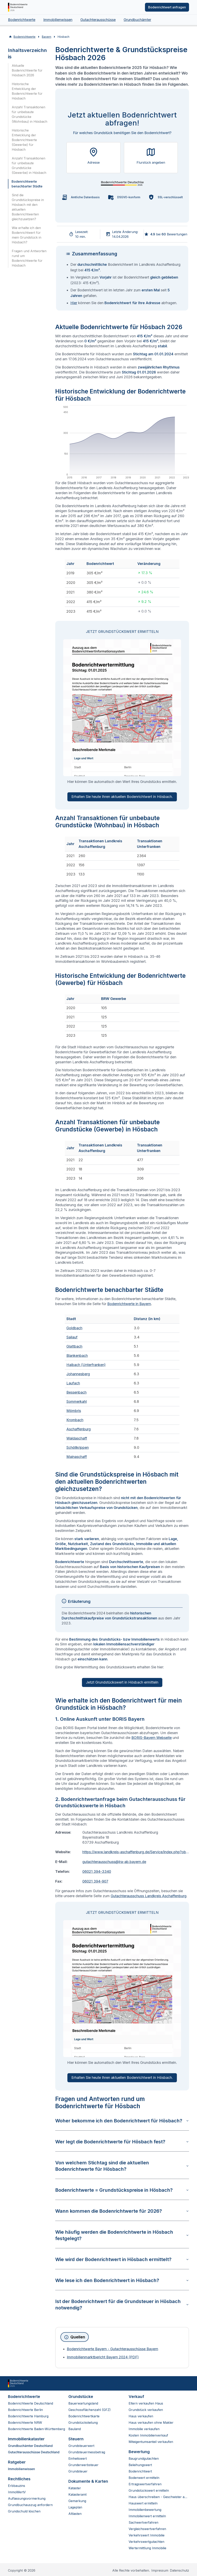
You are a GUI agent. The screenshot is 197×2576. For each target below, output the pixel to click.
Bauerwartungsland (83, 2403)
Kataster (74, 2488)
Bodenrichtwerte (21, 20)
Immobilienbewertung (145, 2510)
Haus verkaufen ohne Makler (151, 2423)
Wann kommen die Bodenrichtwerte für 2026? (122, 2211)
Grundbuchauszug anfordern (30, 2505)
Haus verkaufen (141, 2416)
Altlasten (75, 2514)
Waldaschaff (76, 1438)
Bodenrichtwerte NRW (25, 2423)
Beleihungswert (140, 2465)
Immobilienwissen (57, 20)
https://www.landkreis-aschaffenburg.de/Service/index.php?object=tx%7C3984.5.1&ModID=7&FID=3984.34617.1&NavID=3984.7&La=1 (135, 1852)
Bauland (74, 2429)
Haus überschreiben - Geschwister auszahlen (159, 2497)
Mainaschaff (76, 1457)
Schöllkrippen (77, 1447)
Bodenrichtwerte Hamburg (28, 2416)
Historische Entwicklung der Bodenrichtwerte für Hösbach (27, 91)
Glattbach (74, 1346)
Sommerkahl (76, 1401)
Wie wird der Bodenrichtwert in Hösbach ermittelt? (122, 2259)
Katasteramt (77, 2494)
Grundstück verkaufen (146, 2410)
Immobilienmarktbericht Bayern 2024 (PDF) (103, 2357)
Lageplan (75, 2507)
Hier (73, 303)
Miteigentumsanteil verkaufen (151, 2442)
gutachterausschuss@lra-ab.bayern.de (114, 1862)
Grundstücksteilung (83, 2423)
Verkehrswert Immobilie (146, 2535)
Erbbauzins (16, 2486)
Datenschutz (179, 2570)
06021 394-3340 (96, 1871)
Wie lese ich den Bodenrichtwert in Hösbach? (122, 2280)
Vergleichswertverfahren (147, 2529)
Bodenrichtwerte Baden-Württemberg (36, 2429)
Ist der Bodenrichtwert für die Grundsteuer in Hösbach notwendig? (122, 2304)
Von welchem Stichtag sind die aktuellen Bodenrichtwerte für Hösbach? (122, 2166)
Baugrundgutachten (144, 2458)
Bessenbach (76, 1392)
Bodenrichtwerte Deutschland (30, 2403)
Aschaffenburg (78, 1429)
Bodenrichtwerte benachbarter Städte (27, 183)
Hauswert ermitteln (143, 2503)
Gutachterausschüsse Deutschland (33, 2452)
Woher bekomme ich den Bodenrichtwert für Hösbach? (122, 2121)
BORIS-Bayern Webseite (151, 1738)
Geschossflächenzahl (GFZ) (89, 2410)
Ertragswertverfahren (145, 2484)
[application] (122, 443)
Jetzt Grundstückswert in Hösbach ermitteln (122, 1682)
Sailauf (72, 1337)
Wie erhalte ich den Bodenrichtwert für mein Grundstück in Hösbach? (26, 235)
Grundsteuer (78, 2471)
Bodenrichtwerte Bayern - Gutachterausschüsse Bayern (112, 2349)
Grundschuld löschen (24, 2511)
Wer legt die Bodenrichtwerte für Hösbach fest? (122, 2142)
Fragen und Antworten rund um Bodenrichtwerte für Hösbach (29, 258)
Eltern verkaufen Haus (146, 2403)
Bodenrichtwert (140, 2471)
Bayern (46, 36)
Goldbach (74, 1328)
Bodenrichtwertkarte (83, 2416)
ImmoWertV (17, 2492)
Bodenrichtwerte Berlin (25, 2410)
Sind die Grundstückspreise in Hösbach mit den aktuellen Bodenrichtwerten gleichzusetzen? (28, 207)
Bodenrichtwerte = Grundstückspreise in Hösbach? (122, 2190)
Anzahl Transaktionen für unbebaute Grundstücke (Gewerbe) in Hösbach (29, 165)
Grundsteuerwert (81, 2446)
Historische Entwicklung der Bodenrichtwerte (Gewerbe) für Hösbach (24, 139)
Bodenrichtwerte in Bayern (129, 1304)
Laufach (73, 1383)
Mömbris (73, 1411)
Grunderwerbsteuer (83, 2465)
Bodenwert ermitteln (144, 2478)
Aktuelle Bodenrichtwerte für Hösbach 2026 (27, 70)
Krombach (74, 1420)
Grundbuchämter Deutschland (30, 2446)
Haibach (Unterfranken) (86, 1365)
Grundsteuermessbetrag (86, 2452)
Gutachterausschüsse (98, 20)
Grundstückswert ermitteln (149, 2490)
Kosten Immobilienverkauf (148, 2435)
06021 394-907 (95, 1881)
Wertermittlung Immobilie (147, 2548)
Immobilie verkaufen (144, 2429)
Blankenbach (77, 1355)
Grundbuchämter (137, 20)
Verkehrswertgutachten (146, 2542)
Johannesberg (78, 1374)
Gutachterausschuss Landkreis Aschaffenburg (148, 1896)
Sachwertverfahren (143, 2522)
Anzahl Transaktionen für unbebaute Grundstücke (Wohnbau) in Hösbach (29, 114)
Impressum (159, 2570)
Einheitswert (77, 2458)
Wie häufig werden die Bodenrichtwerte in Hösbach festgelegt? (122, 2235)
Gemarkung (77, 2501)
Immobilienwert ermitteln (147, 2516)
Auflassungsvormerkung (26, 2498)
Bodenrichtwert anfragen (167, 7)
